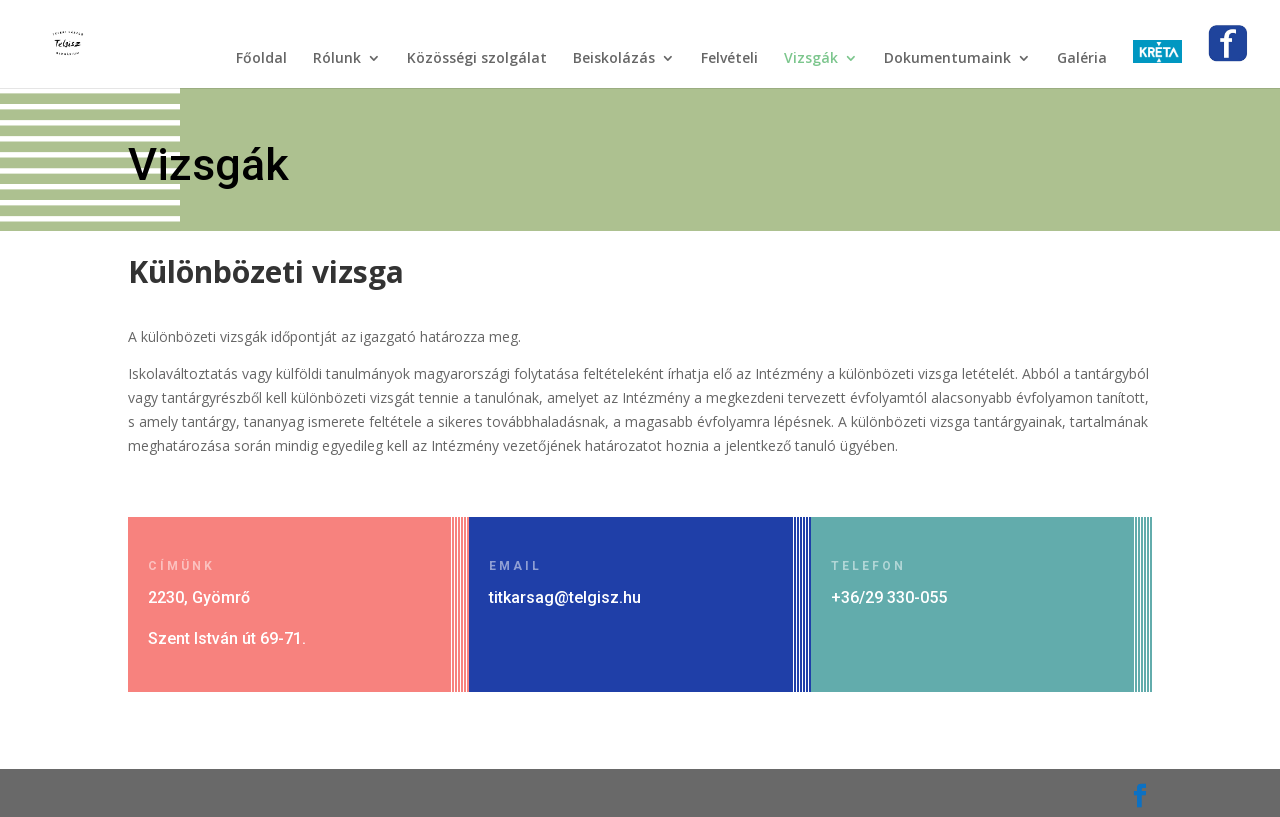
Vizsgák (811, 59)
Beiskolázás (614, 59)
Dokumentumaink (947, 59)
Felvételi (729, 59)
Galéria (1082, 59)
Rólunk (337, 59)
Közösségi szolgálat (477, 59)
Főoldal (261, 59)
